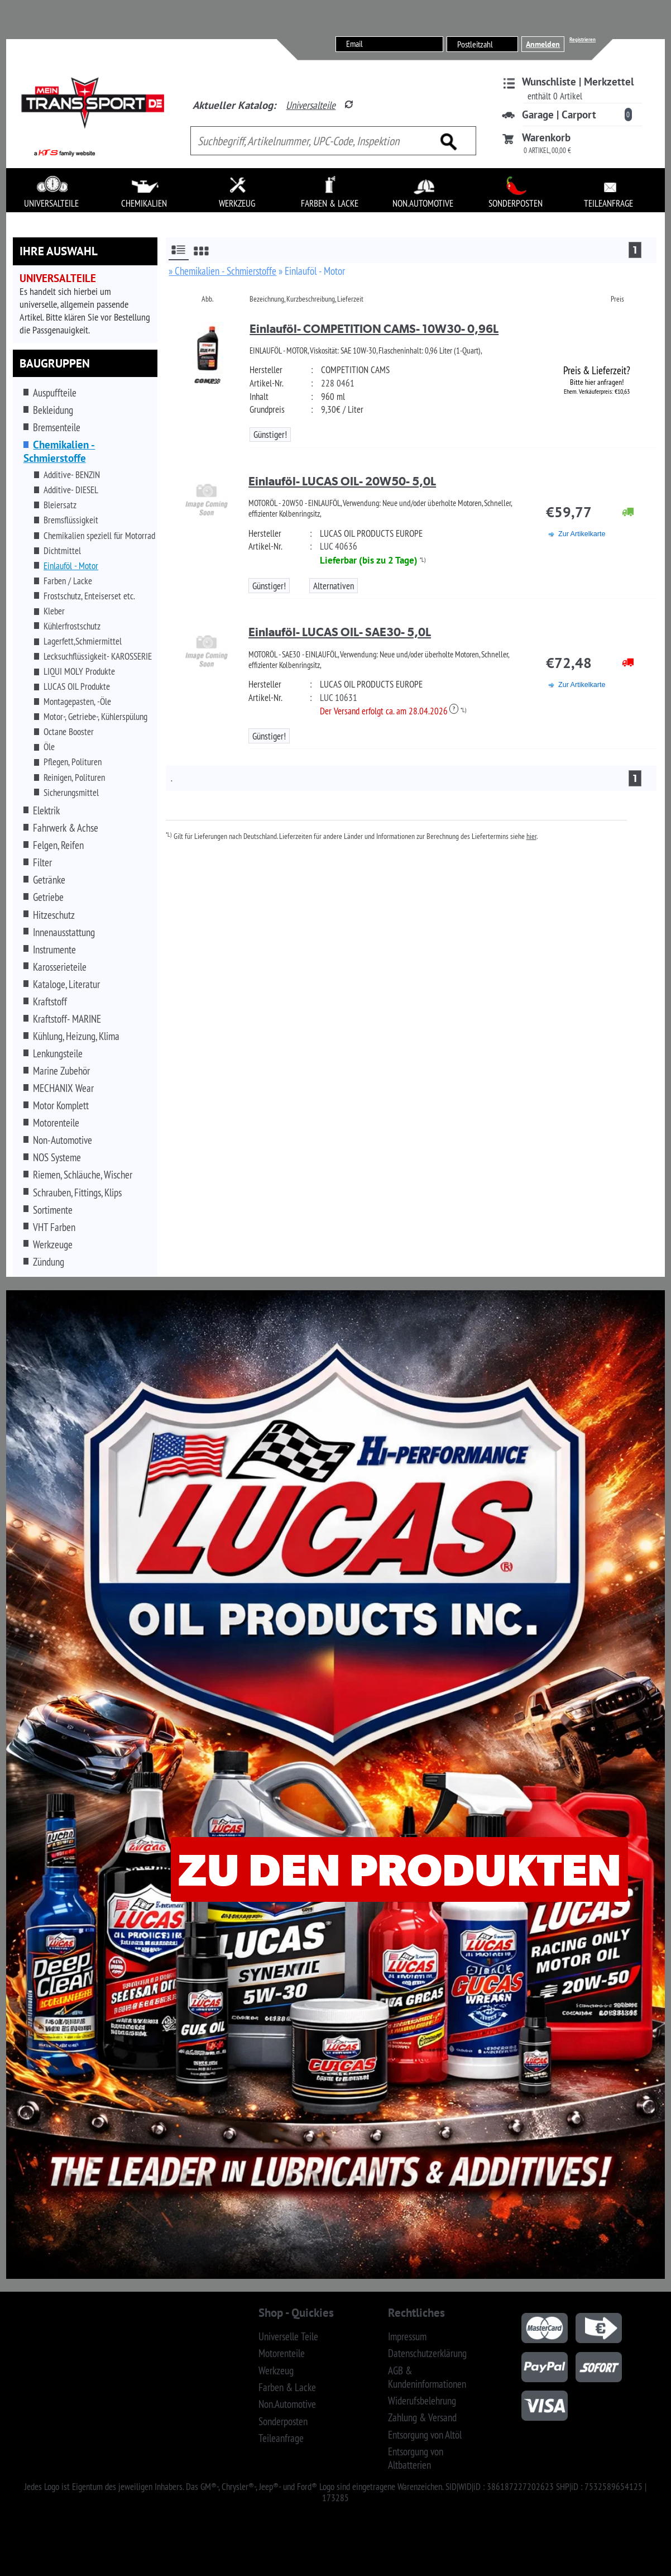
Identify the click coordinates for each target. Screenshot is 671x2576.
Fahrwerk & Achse (65, 827)
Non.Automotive (287, 2404)
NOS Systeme (57, 1157)
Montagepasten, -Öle (77, 701)
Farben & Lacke (287, 2387)
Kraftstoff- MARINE (67, 1018)
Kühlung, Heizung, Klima (76, 1036)
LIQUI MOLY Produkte (79, 671)
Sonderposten (283, 2421)
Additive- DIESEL (71, 489)
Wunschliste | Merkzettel (578, 81)
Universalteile (310, 105)
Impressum (407, 2336)
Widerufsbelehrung (422, 2400)
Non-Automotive (62, 1140)
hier (531, 836)
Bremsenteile (56, 427)
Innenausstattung (64, 932)
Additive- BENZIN (72, 474)
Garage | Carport (559, 114)
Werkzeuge (53, 1244)
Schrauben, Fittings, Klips (77, 1192)
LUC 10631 (338, 697)
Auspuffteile (54, 392)
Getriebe (48, 897)
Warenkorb (546, 137)
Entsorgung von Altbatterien (415, 2458)
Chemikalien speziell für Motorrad (99, 535)
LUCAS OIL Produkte (77, 686)
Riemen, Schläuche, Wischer (82, 1174)
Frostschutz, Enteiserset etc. (89, 596)
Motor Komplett (61, 1105)
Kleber (54, 611)
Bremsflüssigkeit (71, 520)
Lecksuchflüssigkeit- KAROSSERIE (98, 656)
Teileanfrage (281, 2438)
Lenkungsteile (58, 1053)
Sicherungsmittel (71, 792)
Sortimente (53, 1210)
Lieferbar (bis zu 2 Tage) (369, 560)
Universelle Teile (288, 2336)
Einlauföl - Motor (71, 565)
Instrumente (54, 949)
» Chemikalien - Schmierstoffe (222, 271)
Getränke (49, 879)
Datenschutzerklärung (427, 2353)
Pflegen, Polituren (73, 761)
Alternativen (333, 585)
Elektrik (46, 810)
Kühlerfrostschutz (72, 626)
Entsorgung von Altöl (425, 2434)
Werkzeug (276, 2370)
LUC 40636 (338, 546)
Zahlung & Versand (422, 2417)
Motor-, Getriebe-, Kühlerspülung (95, 716)
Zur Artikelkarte (582, 534)
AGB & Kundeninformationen (427, 2377)
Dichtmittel (62, 550)
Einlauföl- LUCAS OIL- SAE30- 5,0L (339, 632)
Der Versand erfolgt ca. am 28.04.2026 (389, 711)
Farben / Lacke (68, 580)
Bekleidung (53, 410)
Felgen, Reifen (58, 845)
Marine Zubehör (61, 1070)
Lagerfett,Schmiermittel (83, 641)
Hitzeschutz (54, 915)
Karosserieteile (60, 967)
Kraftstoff (50, 1001)
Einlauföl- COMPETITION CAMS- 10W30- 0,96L (374, 329)
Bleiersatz (60, 505)
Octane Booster (69, 731)
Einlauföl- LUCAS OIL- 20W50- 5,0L (342, 481)
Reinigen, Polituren (74, 777)
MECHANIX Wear (63, 1088)
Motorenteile (56, 1122)
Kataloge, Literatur (66, 984)
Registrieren (582, 39)
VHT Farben (54, 1227)
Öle (49, 746)
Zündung (48, 1261)
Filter (42, 862)
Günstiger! (270, 434)
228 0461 (337, 383)
